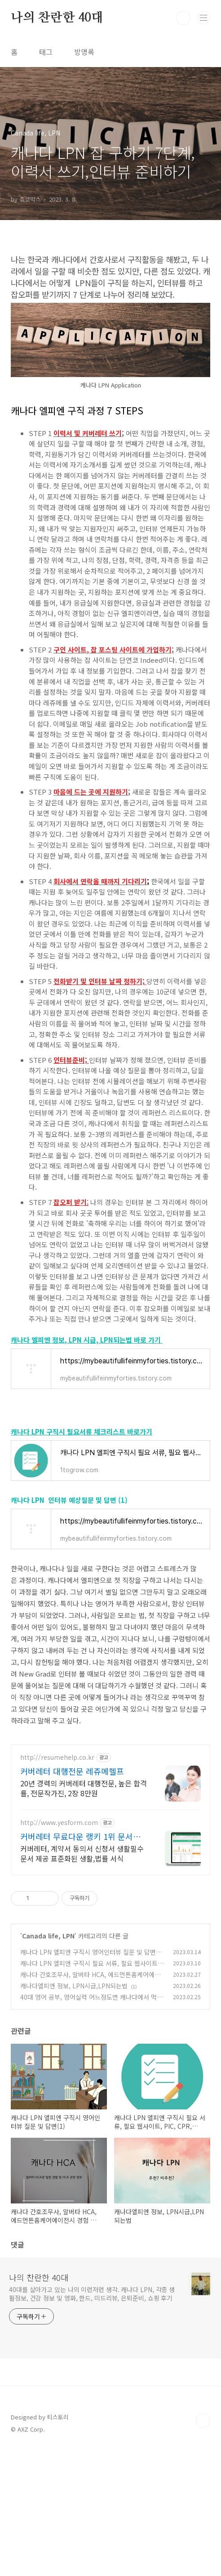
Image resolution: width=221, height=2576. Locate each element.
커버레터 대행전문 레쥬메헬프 (72, 1897)
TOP (203, 2547)
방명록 (84, 51)
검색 (183, 18)
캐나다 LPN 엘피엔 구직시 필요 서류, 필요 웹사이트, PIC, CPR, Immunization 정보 (89, 2094)
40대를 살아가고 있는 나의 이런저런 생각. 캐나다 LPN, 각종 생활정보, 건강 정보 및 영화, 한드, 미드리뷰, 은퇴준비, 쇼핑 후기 (92, 2419)
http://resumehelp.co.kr (57, 1883)
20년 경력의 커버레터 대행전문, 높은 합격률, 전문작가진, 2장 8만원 (83, 1914)
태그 (46, 51)
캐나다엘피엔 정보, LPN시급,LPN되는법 (74, 2111)
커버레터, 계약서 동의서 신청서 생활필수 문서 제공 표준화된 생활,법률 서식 (82, 1979)
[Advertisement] (110, 1798)
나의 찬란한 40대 (57, 18)
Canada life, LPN (48, 2061)
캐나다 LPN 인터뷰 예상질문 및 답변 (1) (69, 1500)
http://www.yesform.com (59, 1948)
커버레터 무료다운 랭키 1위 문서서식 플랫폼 (80, 1962)
